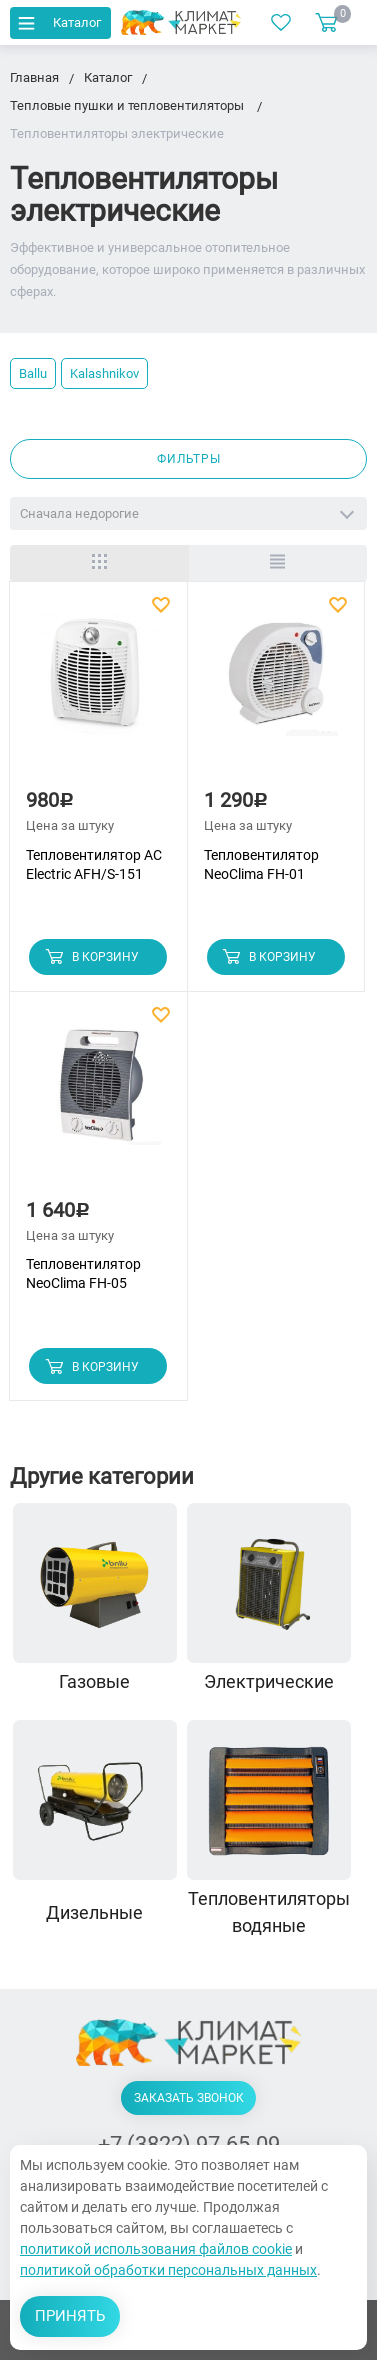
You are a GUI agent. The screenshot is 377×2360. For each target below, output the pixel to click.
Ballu (33, 373)
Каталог (58, 22)
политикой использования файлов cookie (156, 2249)
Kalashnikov (104, 373)
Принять (70, 2316)
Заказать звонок (189, 2098)
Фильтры (189, 459)
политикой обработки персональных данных (168, 2270)
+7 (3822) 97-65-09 (189, 2144)
